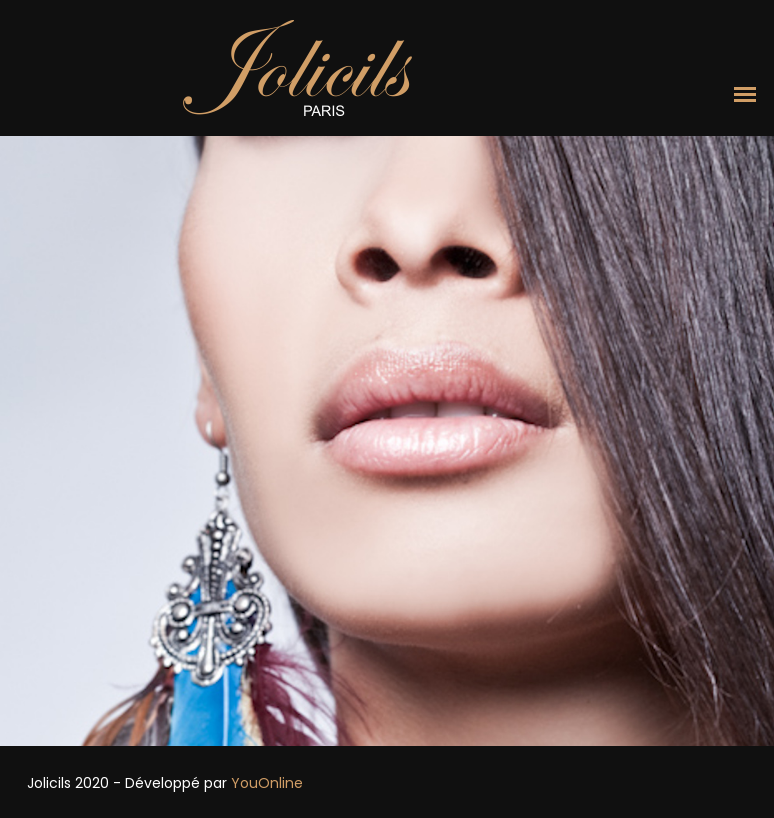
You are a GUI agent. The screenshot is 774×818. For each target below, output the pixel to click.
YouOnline (267, 783)
